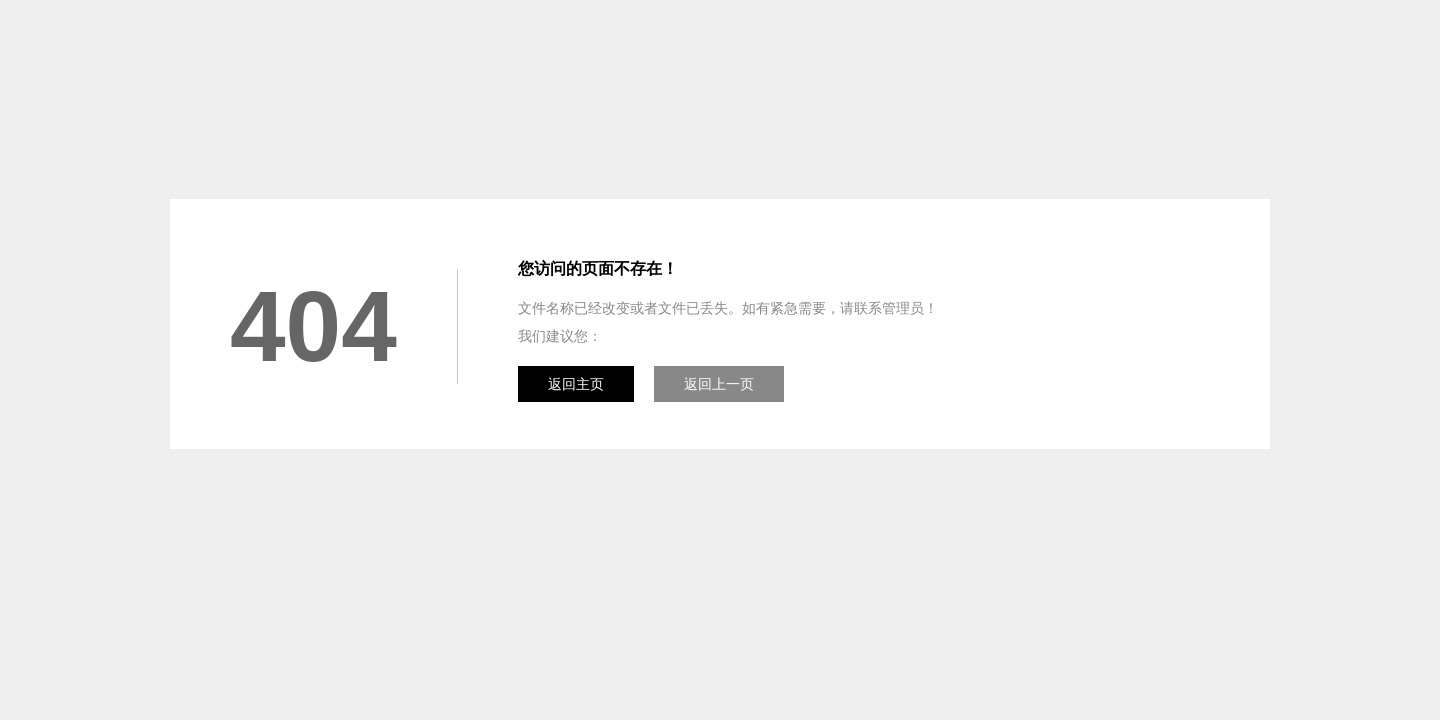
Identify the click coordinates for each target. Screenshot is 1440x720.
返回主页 (576, 384)
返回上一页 (719, 384)
